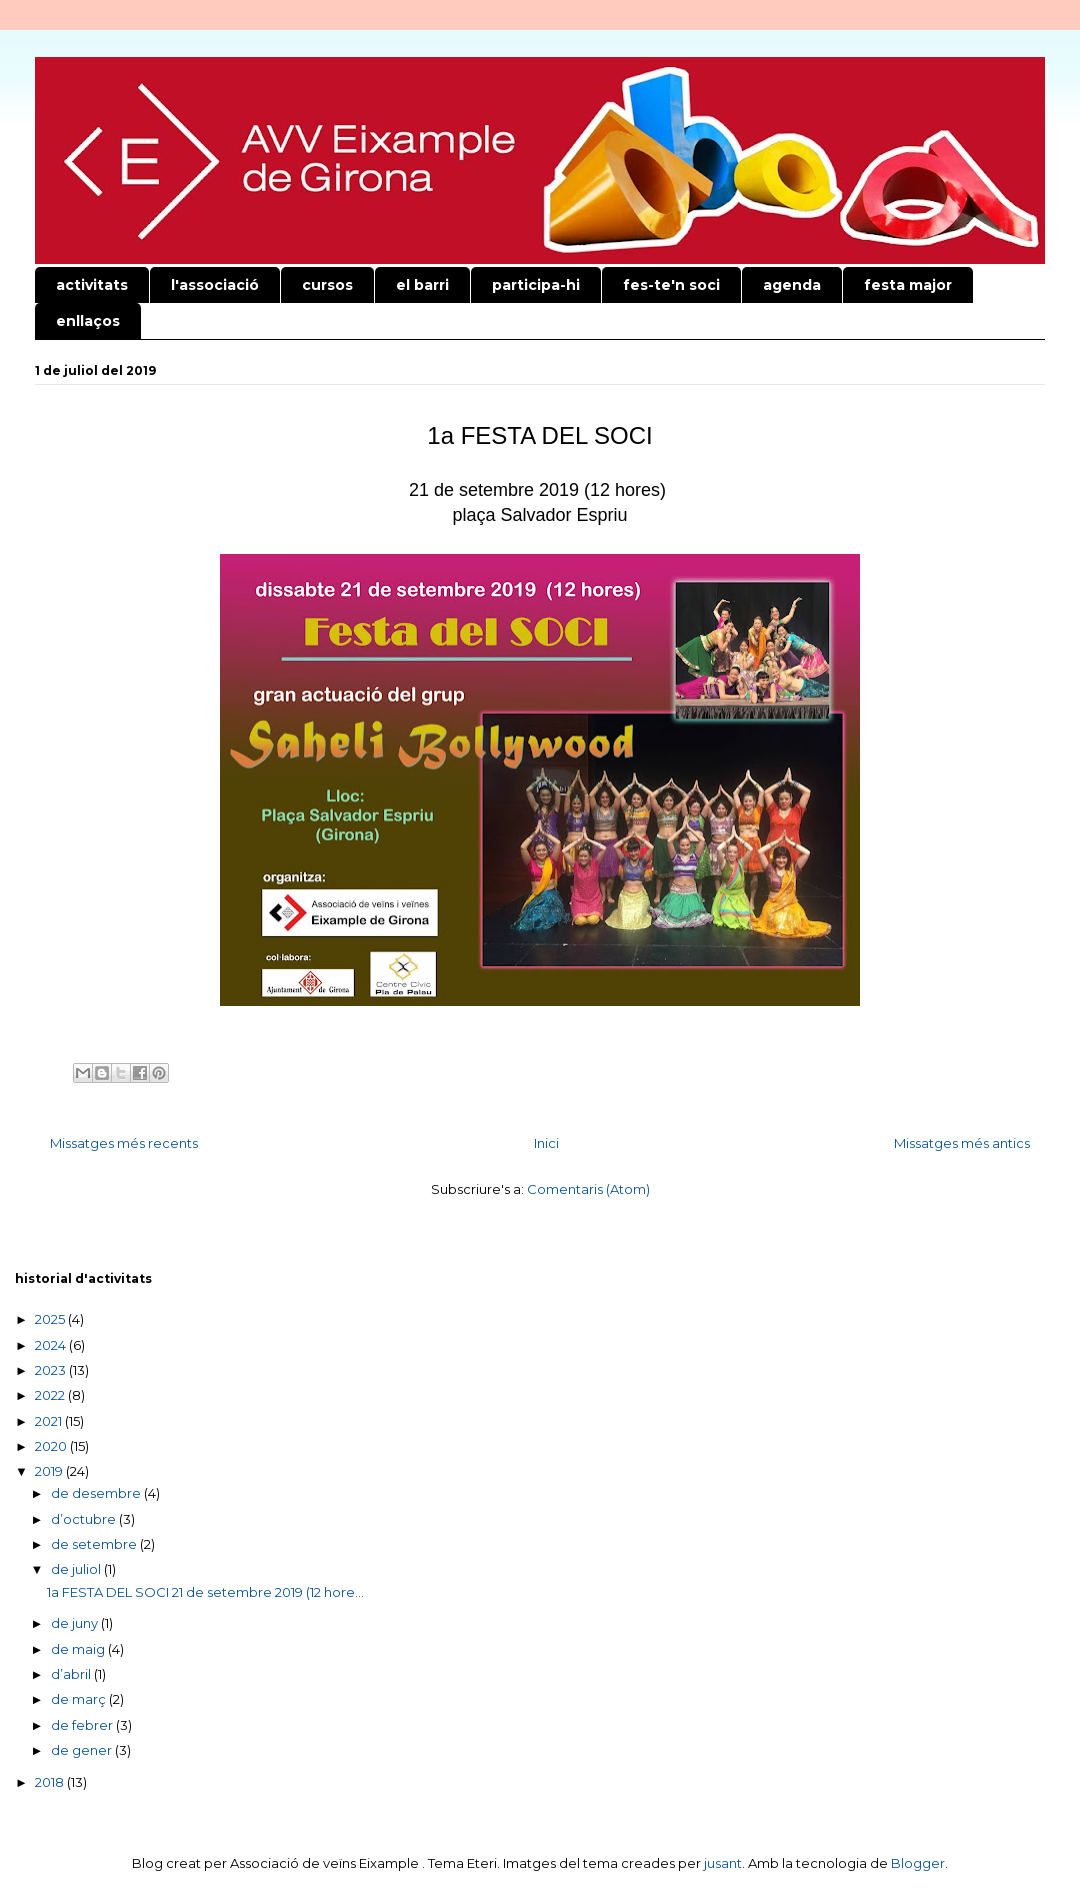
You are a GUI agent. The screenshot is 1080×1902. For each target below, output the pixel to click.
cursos (327, 285)
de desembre (97, 1493)
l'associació (215, 285)
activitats (92, 285)
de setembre (95, 1544)
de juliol (77, 1569)
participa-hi (536, 285)
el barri (422, 285)
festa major (908, 285)
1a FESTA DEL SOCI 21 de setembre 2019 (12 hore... (205, 1592)
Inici (546, 1143)
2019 (50, 1471)
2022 (51, 1395)
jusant (723, 1863)
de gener (83, 1750)
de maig (79, 1649)
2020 (52, 1446)
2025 (51, 1319)
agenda (792, 285)
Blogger (918, 1863)
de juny (76, 1623)
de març (80, 1699)
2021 (50, 1421)
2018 (51, 1782)
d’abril (72, 1674)
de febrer (83, 1725)
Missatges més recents (124, 1143)
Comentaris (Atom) (588, 1189)
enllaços (88, 321)
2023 (52, 1370)
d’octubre (85, 1519)
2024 (52, 1345)
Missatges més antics (962, 1143)
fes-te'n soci (671, 285)
